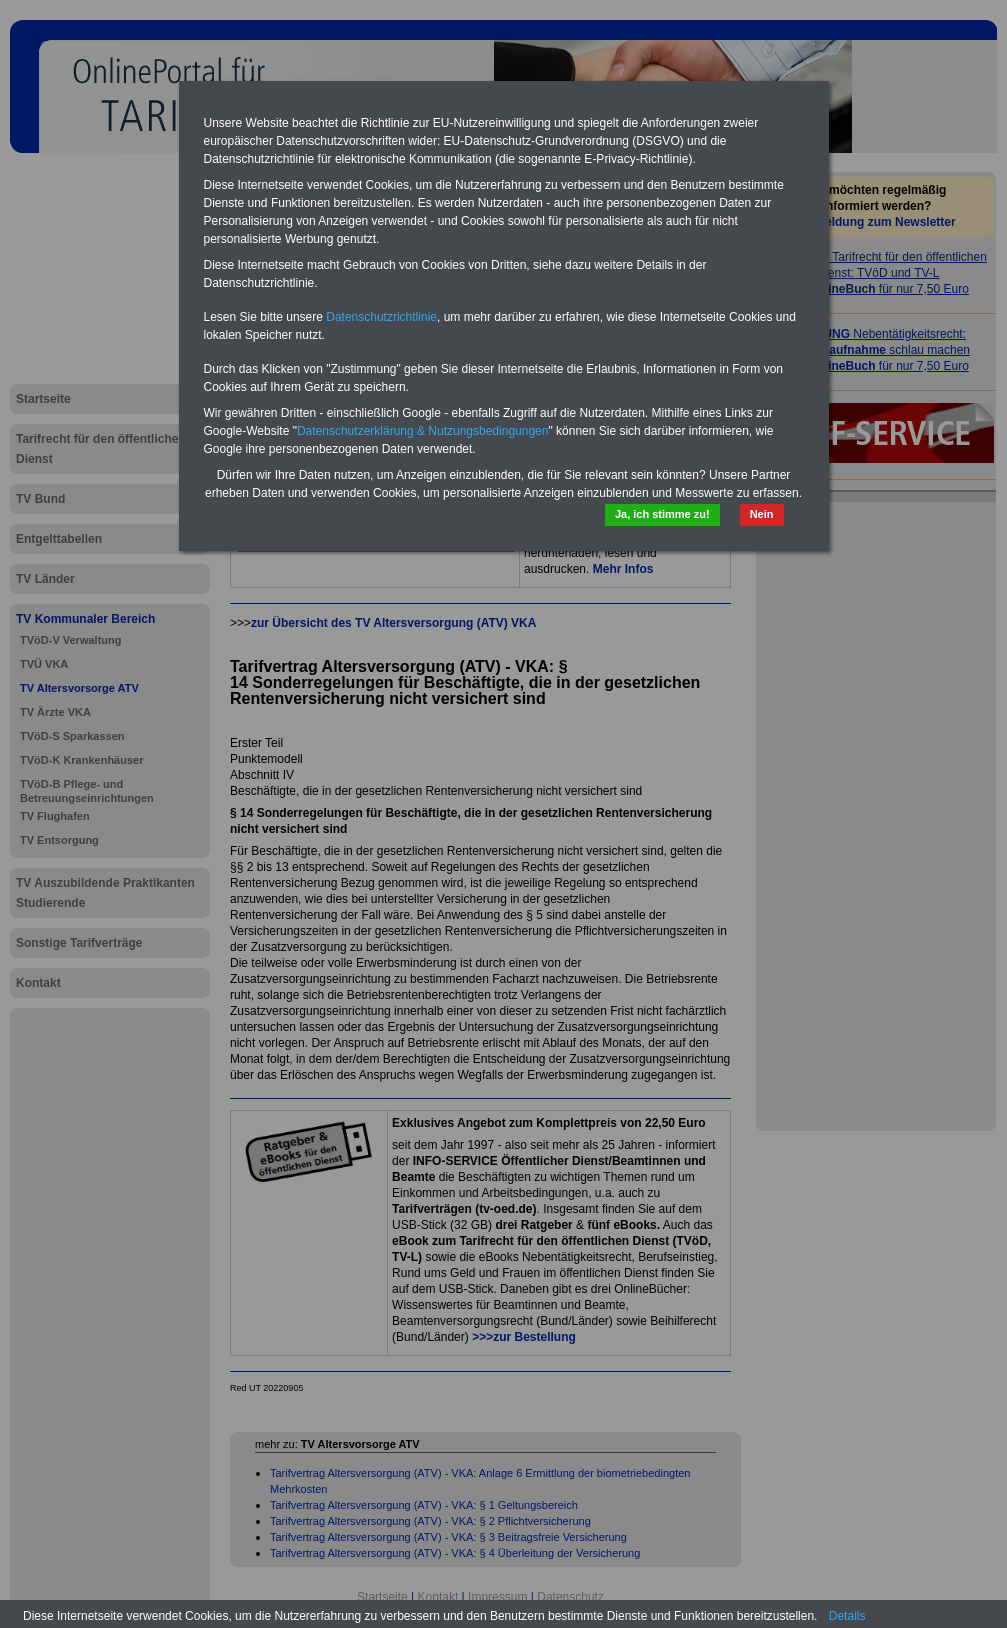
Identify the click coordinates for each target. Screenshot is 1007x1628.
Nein (762, 514)
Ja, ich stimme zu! (662, 514)
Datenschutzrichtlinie (381, 317)
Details (847, 1616)
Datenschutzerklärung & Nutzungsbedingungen (423, 431)
